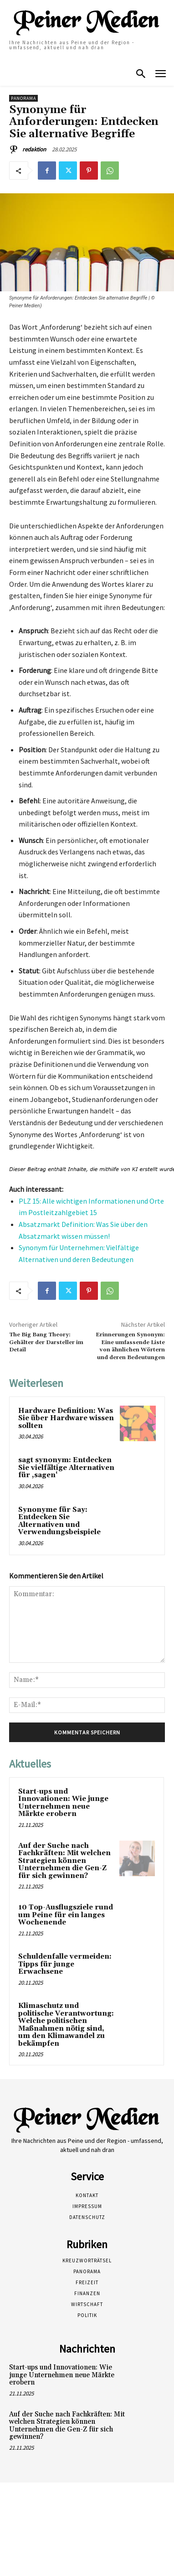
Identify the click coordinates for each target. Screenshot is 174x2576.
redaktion (34, 149)
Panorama (23, 98)
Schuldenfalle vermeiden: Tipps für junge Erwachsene (65, 1964)
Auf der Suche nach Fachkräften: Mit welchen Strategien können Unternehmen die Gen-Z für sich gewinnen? (64, 1860)
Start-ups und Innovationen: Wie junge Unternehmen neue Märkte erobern (63, 1803)
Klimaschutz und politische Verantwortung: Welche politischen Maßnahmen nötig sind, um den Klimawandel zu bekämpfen (66, 2025)
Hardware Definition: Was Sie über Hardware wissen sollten (66, 1418)
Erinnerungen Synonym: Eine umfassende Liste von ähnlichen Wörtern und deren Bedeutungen (130, 1345)
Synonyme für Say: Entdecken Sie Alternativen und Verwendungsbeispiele (59, 1521)
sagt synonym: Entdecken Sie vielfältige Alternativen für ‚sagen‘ (66, 1467)
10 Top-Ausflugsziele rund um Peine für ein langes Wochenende (65, 1915)
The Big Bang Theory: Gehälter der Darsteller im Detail (46, 1342)
